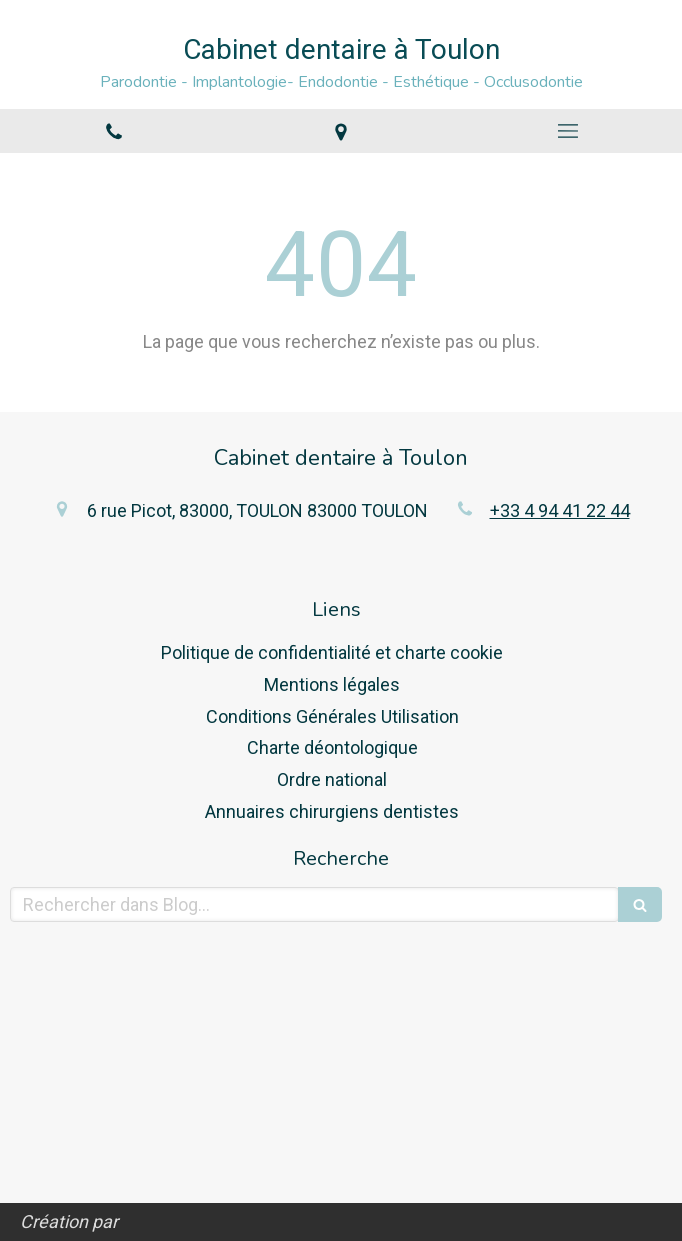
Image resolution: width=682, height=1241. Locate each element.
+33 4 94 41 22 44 (560, 510)
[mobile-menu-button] (568, 131)
